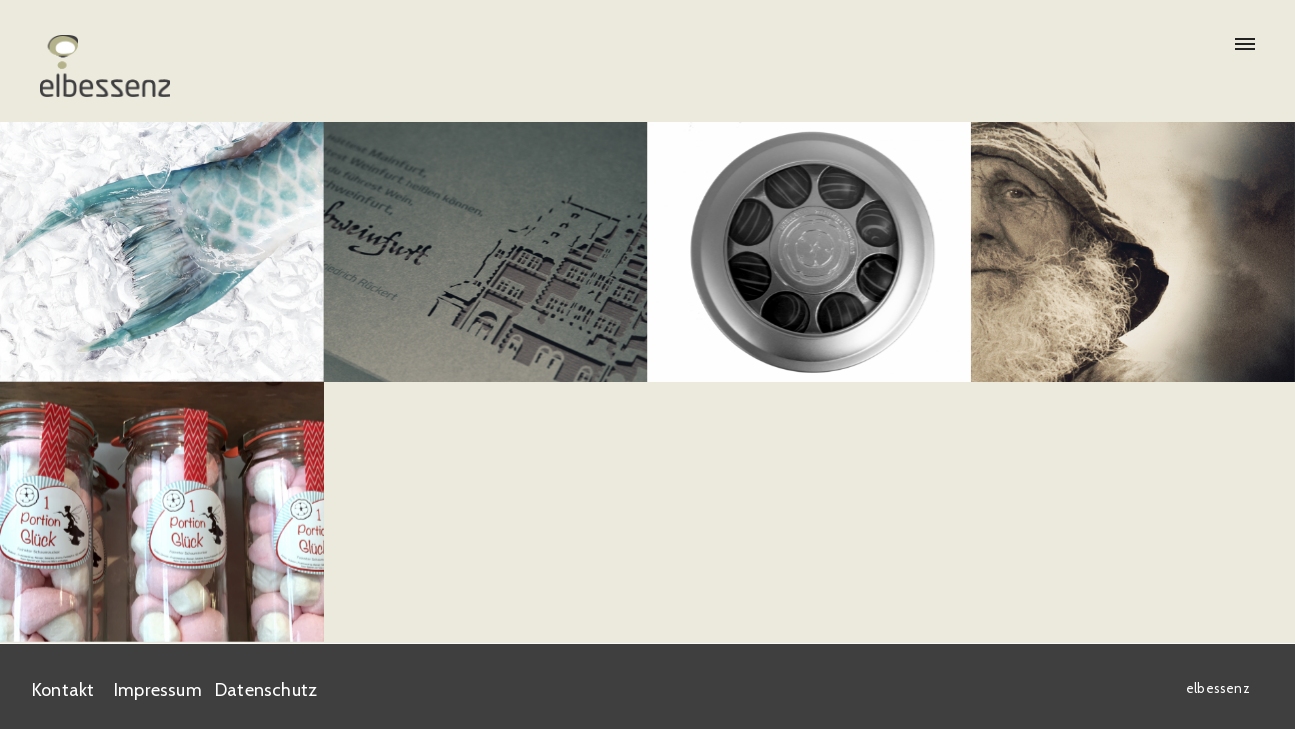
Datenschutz (266, 689)
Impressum (158, 689)
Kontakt (63, 689)
